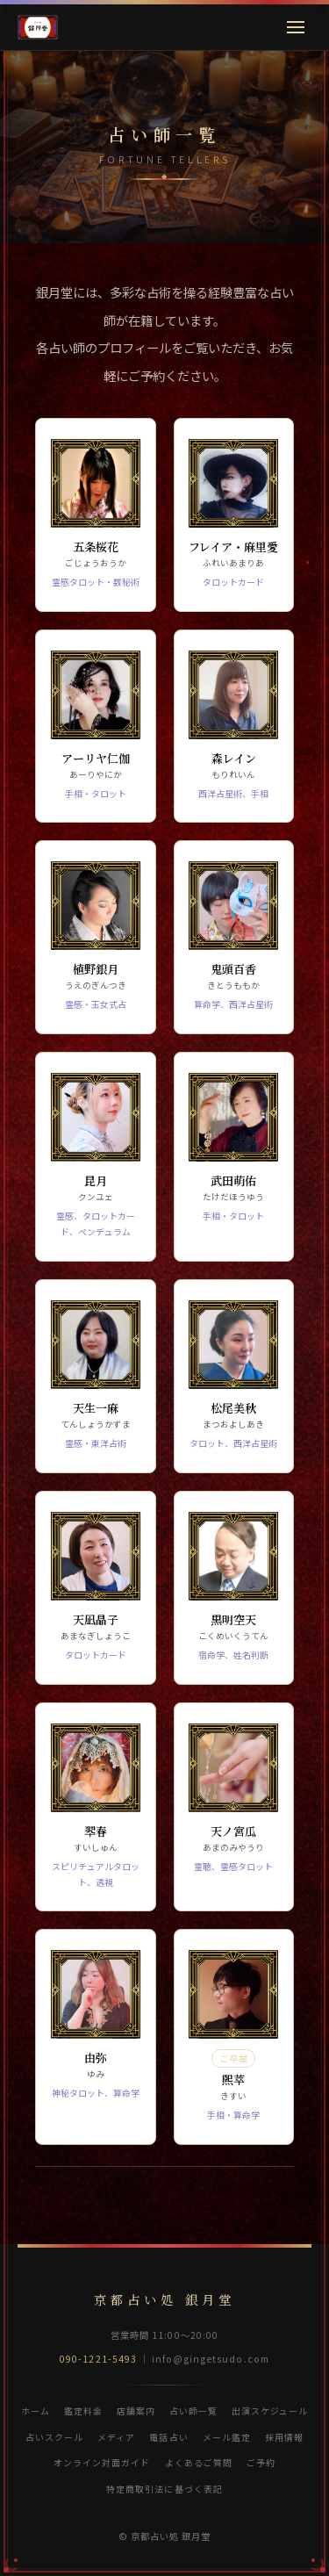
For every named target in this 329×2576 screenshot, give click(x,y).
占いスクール (54, 2436)
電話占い (168, 2436)
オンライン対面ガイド (102, 2462)
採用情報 (284, 2436)
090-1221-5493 (98, 2358)
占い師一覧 (193, 2410)
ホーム (35, 2410)
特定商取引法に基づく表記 (164, 2488)
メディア (116, 2436)
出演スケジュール (270, 2410)
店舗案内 (136, 2410)
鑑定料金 (83, 2410)
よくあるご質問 (198, 2462)
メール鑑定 (227, 2436)
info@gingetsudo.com (210, 2358)
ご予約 (261, 2462)
